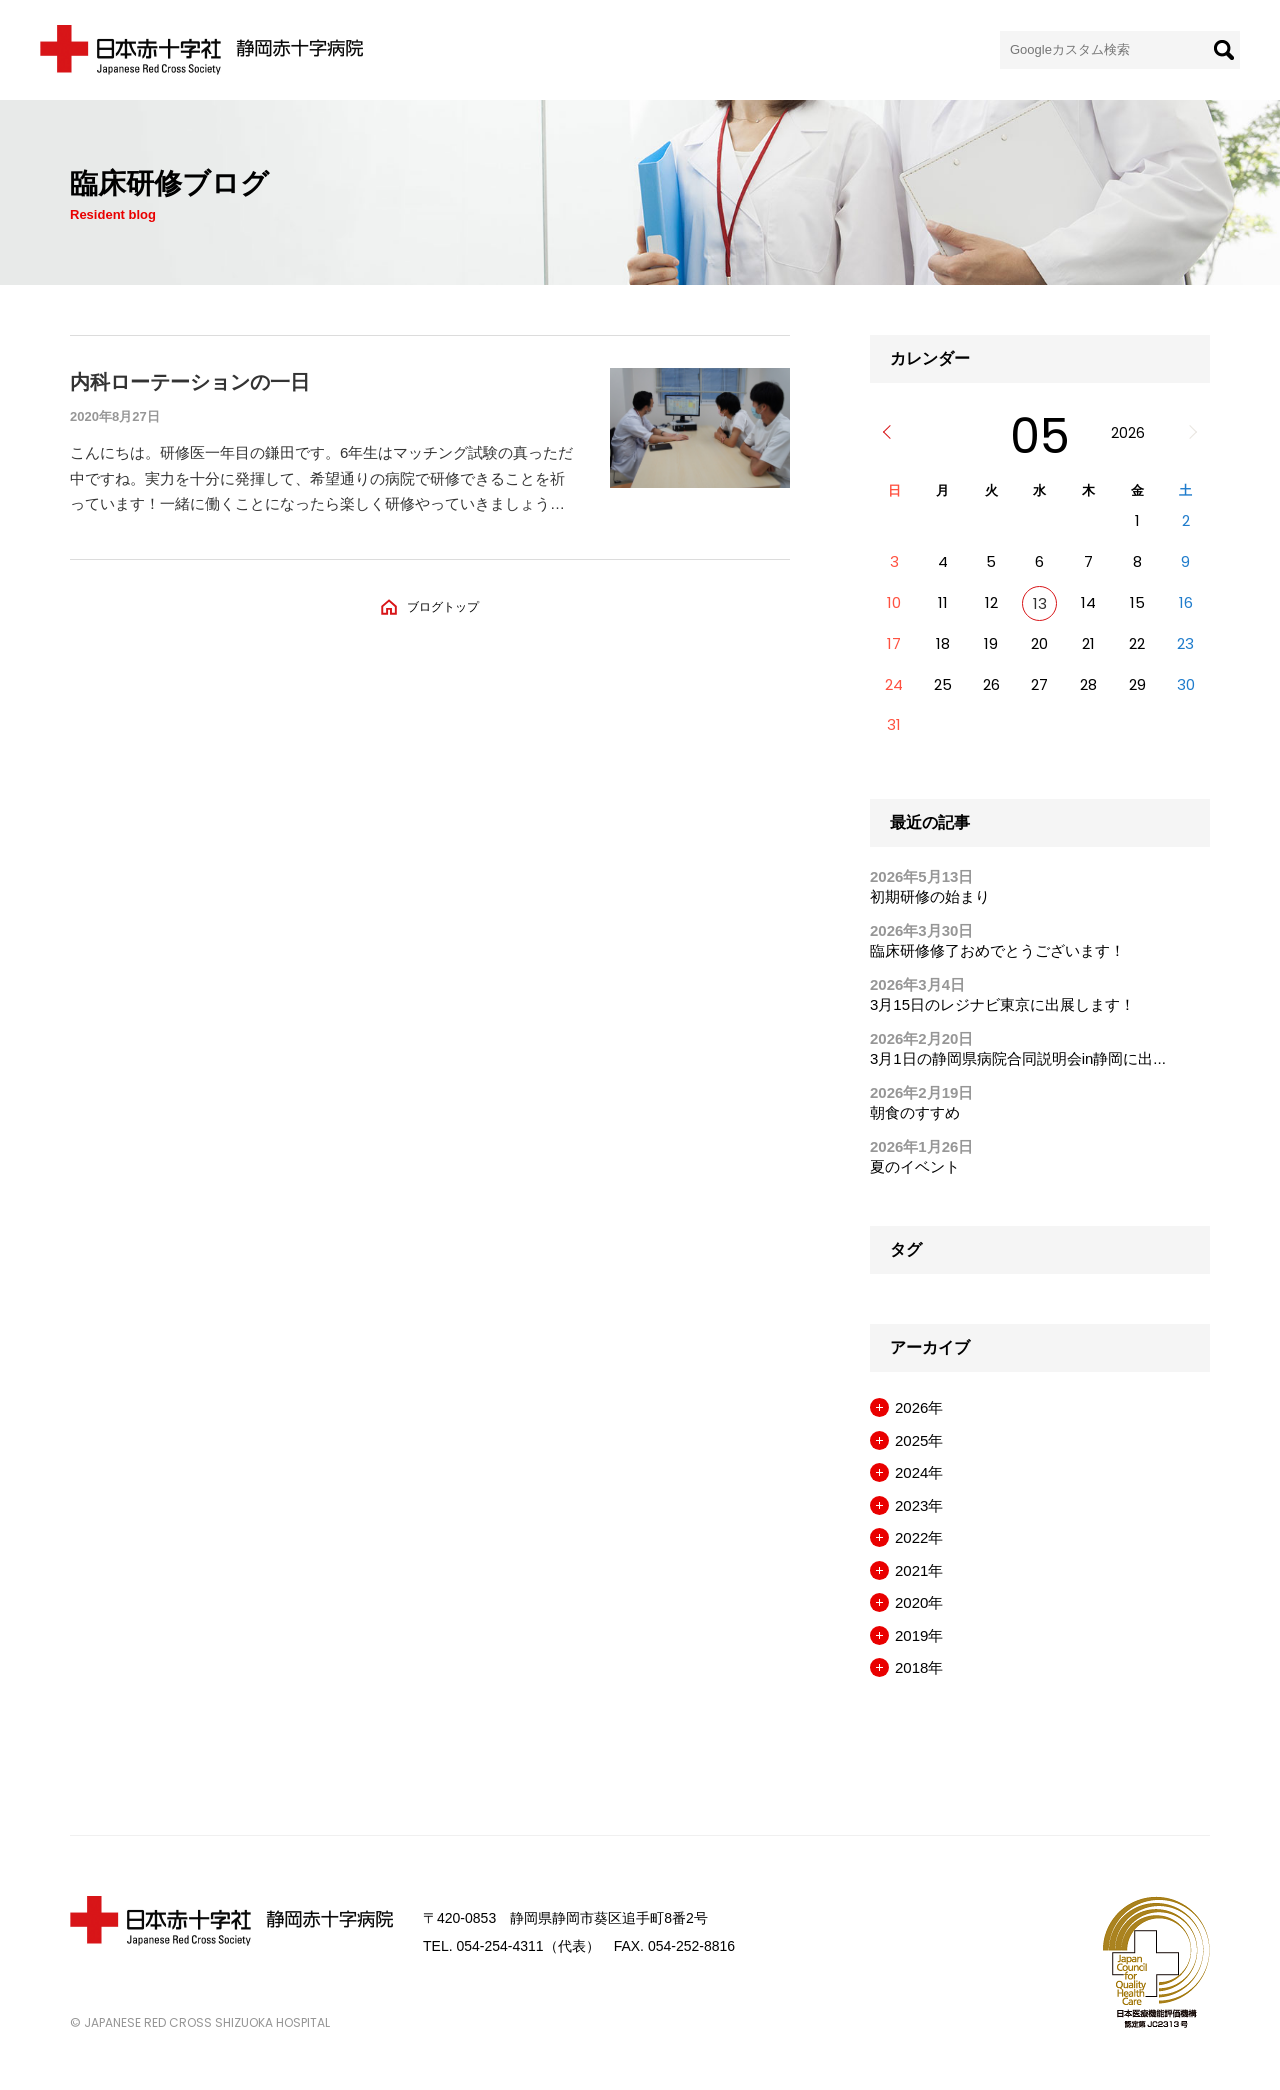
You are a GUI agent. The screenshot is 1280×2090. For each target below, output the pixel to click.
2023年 (919, 1505)
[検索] (1224, 50)
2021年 (919, 1570)
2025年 (919, 1440)
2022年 (919, 1537)
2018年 (919, 1667)
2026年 (919, 1407)
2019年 (919, 1635)
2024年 (919, 1472)
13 (1040, 603)
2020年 (919, 1602)
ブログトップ (443, 607)
